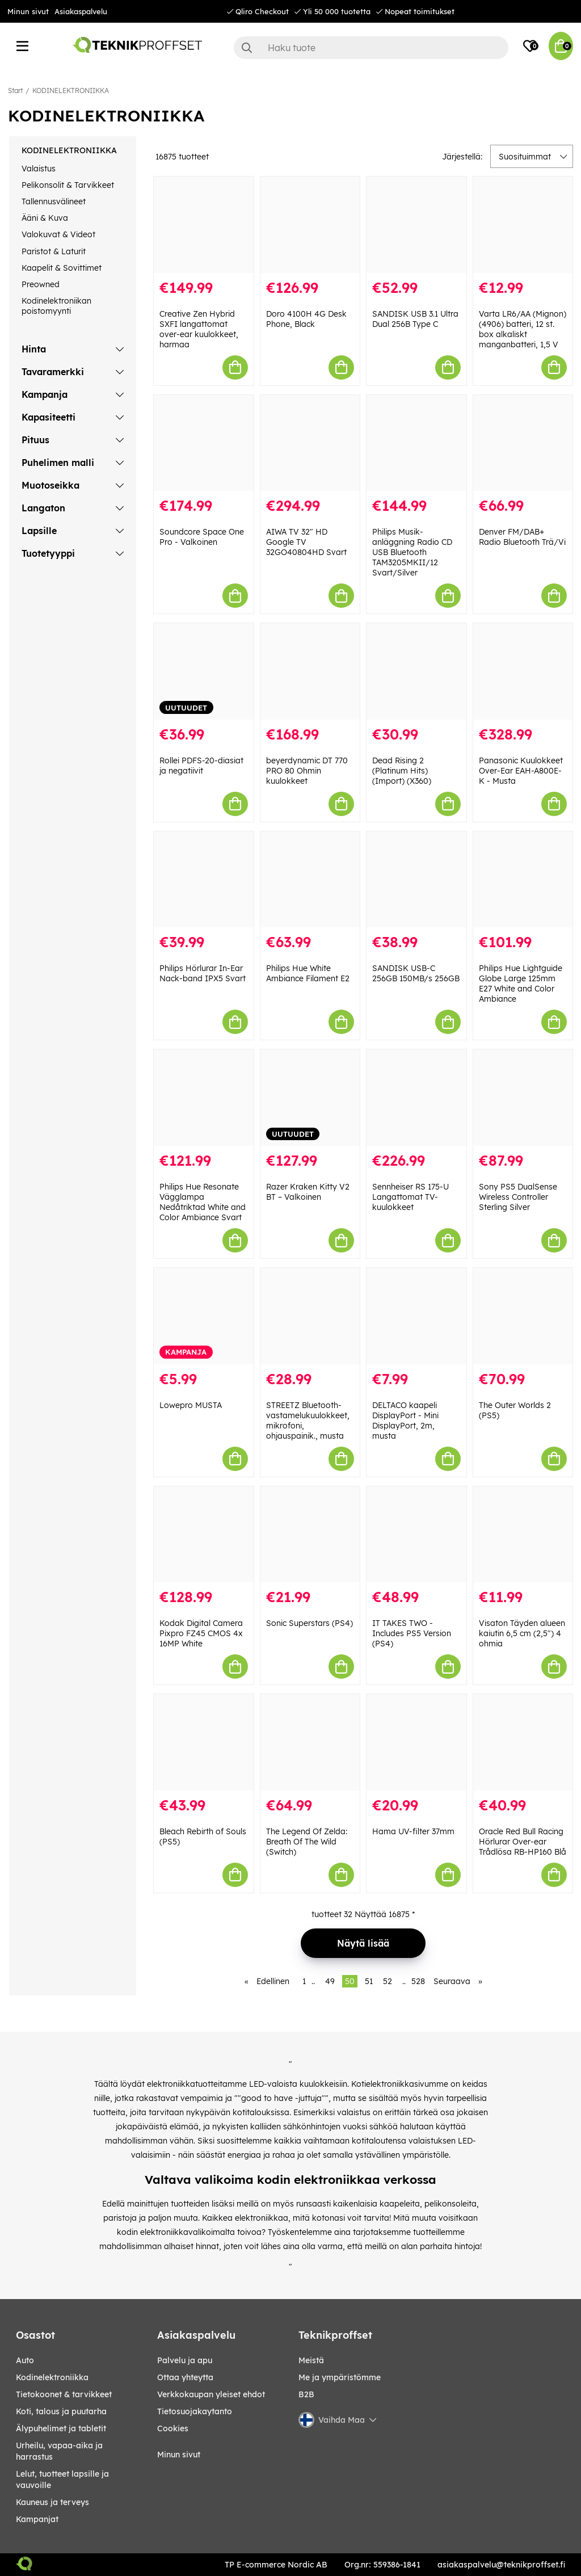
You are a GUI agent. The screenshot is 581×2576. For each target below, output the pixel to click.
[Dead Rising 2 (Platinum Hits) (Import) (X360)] (416, 671)
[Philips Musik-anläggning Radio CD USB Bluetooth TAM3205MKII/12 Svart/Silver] (416, 443)
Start (15, 90)
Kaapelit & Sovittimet (62, 268)
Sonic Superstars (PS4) (309, 1623)
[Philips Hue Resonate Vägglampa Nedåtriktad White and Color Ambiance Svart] (204, 1097)
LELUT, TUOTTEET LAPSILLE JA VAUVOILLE (62, 2479)
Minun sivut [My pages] (178, 2454)
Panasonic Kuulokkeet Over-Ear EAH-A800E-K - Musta (521, 770)
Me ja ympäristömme (339, 2377)
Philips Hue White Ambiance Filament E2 (308, 973)
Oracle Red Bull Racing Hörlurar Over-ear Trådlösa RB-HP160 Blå (522, 1841)
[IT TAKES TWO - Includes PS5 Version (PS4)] (416, 1534)
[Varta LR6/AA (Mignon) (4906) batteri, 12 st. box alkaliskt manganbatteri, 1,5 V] (523, 225)
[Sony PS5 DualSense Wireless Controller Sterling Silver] (523, 1097)
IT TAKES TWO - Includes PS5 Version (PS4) (411, 1633)
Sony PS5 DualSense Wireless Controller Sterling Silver (518, 1197)
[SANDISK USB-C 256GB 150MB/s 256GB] (416, 879)
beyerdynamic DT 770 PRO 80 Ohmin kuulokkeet (307, 770)
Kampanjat (37, 2519)
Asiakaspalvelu (80, 11)
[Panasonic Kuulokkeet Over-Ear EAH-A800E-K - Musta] (523, 671)
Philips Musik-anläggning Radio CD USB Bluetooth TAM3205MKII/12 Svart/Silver (412, 552)
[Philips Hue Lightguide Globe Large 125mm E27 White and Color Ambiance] (523, 879)
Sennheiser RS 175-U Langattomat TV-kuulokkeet (410, 1197)
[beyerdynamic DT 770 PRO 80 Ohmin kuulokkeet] (310, 671)
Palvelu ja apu (184, 2360)
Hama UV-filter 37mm (413, 1831)
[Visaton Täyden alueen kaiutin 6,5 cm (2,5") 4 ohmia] (523, 1534)
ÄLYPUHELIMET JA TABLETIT (61, 2428)
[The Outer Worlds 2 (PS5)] (523, 1316)
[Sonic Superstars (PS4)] (310, 1534)
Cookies (172, 2428)
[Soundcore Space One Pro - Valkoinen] (204, 443)
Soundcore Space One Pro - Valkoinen (201, 537)
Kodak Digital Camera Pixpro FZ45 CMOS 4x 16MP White (201, 1633)
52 (387, 1981)
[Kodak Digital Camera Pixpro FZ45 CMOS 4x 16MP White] (204, 1534)
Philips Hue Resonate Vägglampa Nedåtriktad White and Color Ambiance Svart (202, 1202)
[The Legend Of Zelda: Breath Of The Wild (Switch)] (310, 1742)
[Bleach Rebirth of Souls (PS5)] (204, 1742)
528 (418, 1981)
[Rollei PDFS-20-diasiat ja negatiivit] (204, 671)
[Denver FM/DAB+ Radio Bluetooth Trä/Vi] (523, 443)
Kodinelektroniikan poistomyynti (56, 306)
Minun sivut (28, 11)
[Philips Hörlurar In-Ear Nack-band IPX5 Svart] (204, 879)
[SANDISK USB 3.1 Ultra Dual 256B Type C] (416, 225)
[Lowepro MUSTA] (204, 1316)
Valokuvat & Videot (58, 234)
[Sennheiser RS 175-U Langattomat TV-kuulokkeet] (416, 1097)
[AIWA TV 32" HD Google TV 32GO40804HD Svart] (310, 443)
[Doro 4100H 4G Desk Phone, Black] (310, 225)
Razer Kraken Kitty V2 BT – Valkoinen (308, 1192)
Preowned (41, 284)
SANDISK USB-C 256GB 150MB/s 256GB (416, 973)
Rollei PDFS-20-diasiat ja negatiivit (201, 765)
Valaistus (39, 168)
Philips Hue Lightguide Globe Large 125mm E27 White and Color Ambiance (520, 983)
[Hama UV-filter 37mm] (416, 1742)
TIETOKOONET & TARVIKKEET (64, 2394)
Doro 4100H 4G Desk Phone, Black (306, 319)
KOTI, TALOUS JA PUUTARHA (61, 2411)
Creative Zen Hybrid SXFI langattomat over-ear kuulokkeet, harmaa (198, 329)
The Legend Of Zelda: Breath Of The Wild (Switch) (306, 1841)
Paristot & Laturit (54, 251)
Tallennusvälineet (54, 201)
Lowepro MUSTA (190, 1405)
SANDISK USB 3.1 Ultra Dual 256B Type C (415, 319)
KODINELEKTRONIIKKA (70, 90)
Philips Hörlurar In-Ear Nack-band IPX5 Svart (202, 973)
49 (330, 1981)
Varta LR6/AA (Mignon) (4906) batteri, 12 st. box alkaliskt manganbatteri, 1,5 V (522, 329)
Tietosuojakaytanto (194, 2411)
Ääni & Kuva (45, 218)
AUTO (25, 2360)
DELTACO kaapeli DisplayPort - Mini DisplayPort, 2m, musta (405, 1420)
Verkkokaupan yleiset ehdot (211, 2394)
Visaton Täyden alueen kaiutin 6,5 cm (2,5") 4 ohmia (522, 1633)
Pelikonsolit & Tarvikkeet (68, 185)
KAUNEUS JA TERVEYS (52, 2502)
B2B (306, 2394)
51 (369, 1981)
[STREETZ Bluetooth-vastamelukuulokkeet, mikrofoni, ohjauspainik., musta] (310, 1316)
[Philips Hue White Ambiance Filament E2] (310, 879)
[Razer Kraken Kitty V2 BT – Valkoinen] (310, 1097)
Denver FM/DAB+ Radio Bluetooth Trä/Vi (522, 537)
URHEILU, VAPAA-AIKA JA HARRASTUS (59, 2451)
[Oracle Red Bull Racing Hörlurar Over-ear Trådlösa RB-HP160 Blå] (523, 1742)
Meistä (311, 2360)
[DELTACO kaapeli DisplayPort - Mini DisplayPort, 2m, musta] (416, 1316)
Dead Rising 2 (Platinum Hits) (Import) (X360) (401, 770)
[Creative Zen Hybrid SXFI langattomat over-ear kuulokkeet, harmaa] (204, 225)
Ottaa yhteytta (185, 2377)
